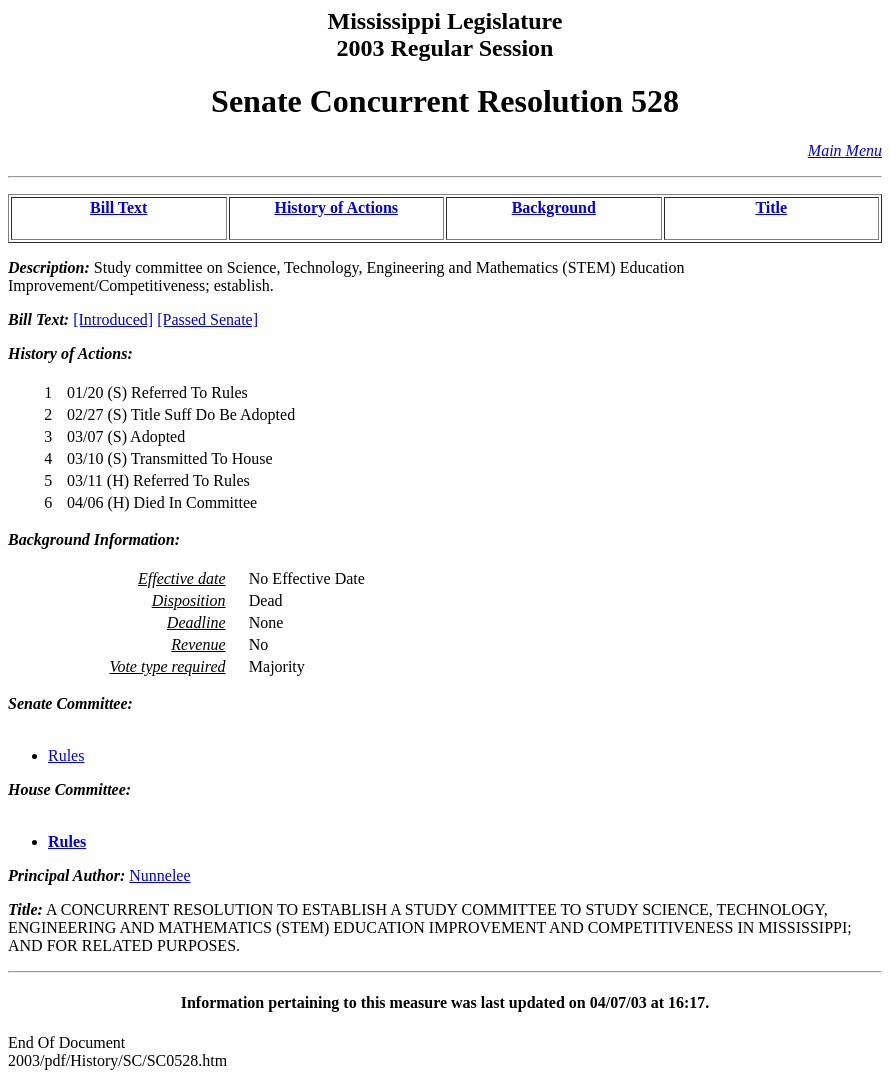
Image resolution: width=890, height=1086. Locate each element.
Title (771, 207)
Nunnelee (159, 875)
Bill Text (118, 207)
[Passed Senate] (207, 319)
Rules (66, 755)
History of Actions (336, 207)
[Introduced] (113, 319)
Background (554, 207)
